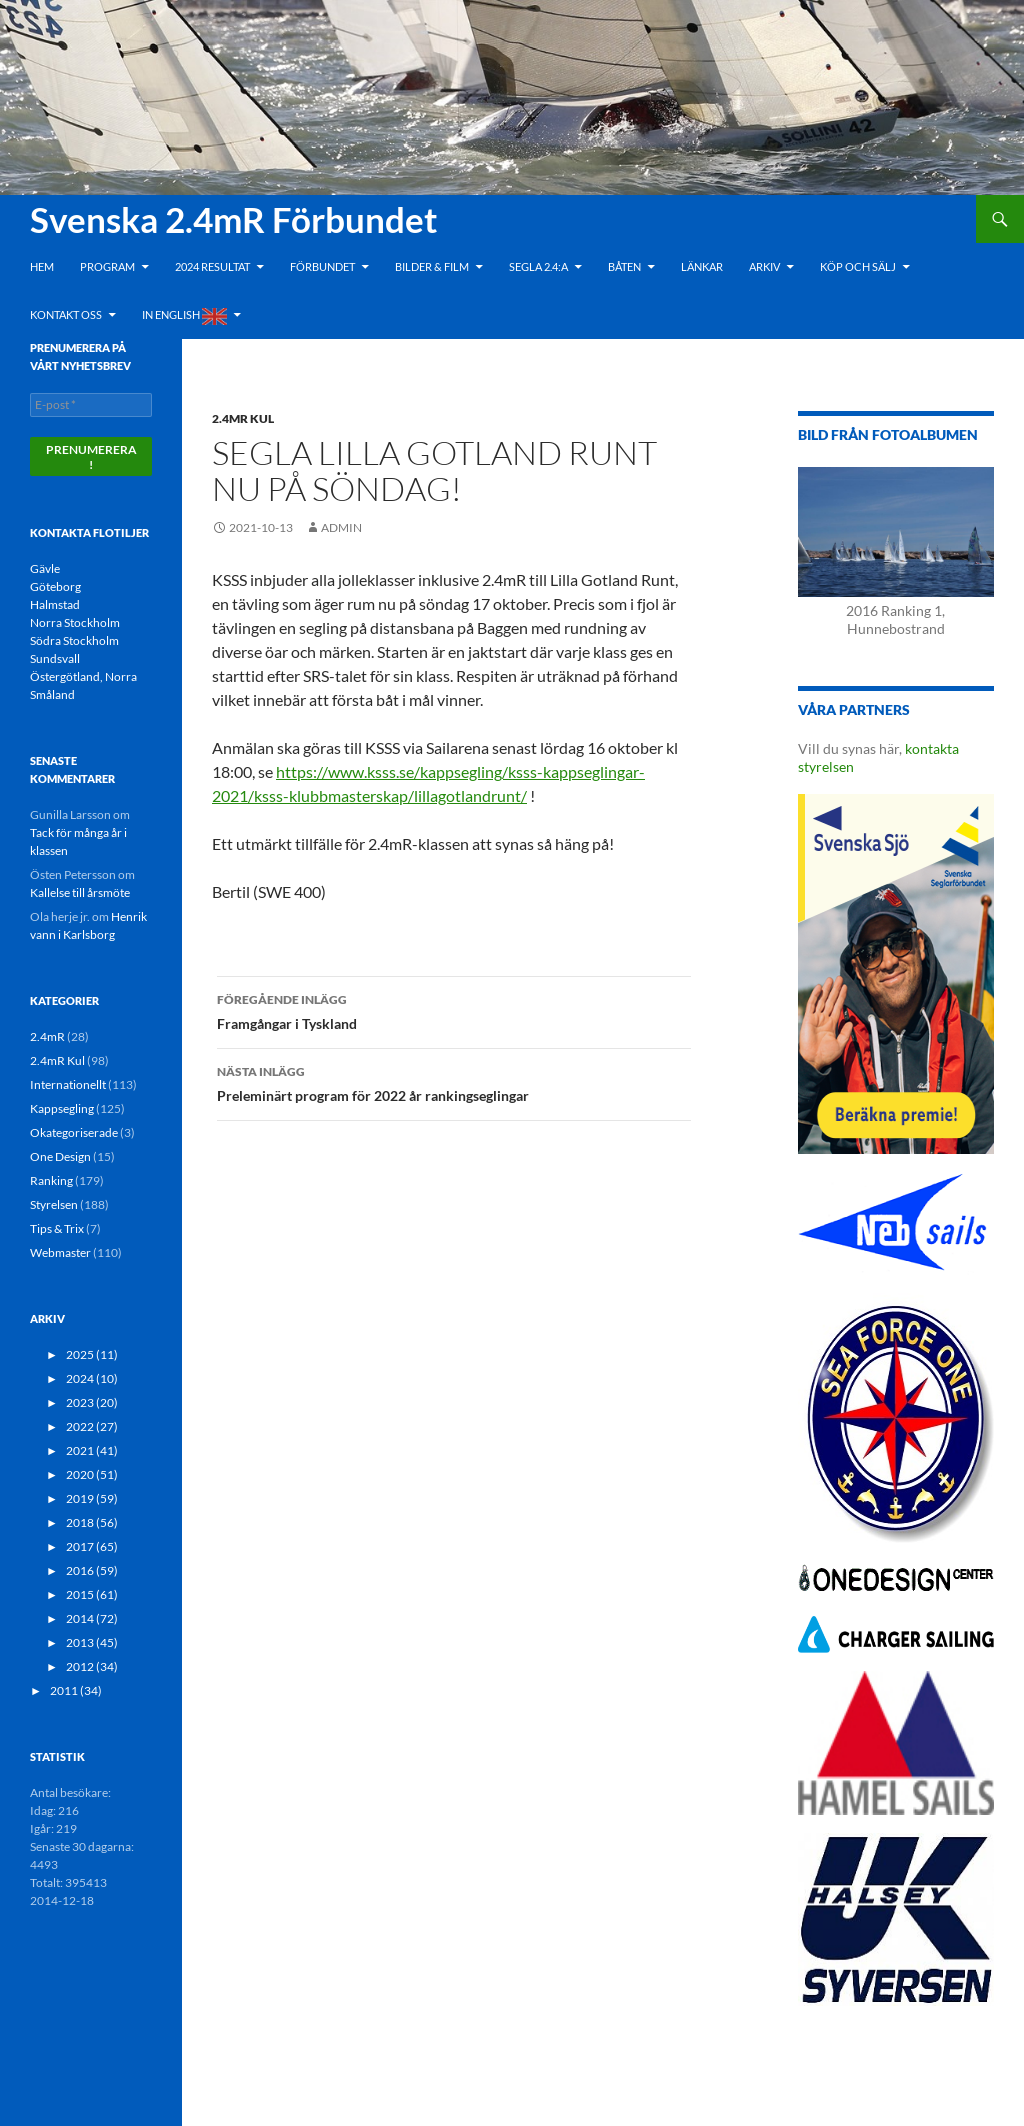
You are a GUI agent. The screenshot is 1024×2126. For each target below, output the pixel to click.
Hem (42, 266)
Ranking (51, 1180)
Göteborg (55, 586)
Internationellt (68, 1084)
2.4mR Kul (243, 418)
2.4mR (47, 1036)
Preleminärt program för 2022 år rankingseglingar (454, 1082)
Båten (624, 266)
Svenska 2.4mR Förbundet (234, 219)
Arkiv (764, 266)
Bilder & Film (432, 266)
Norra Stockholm (75, 622)
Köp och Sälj (858, 266)
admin (341, 527)
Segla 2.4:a (538, 266)
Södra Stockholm (74, 640)
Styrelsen (54, 1204)
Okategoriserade (74, 1132)
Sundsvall (55, 658)
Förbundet (322, 266)
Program (107, 266)
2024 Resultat (212, 266)
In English (184, 316)
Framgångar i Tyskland (454, 1010)
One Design (60, 1156)
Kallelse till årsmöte (80, 892)
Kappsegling (62, 1108)
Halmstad (55, 604)
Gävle (45, 568)
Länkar (702, 266)
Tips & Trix (57, 1228)
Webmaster (60, 1252)
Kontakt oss (66, 314)
